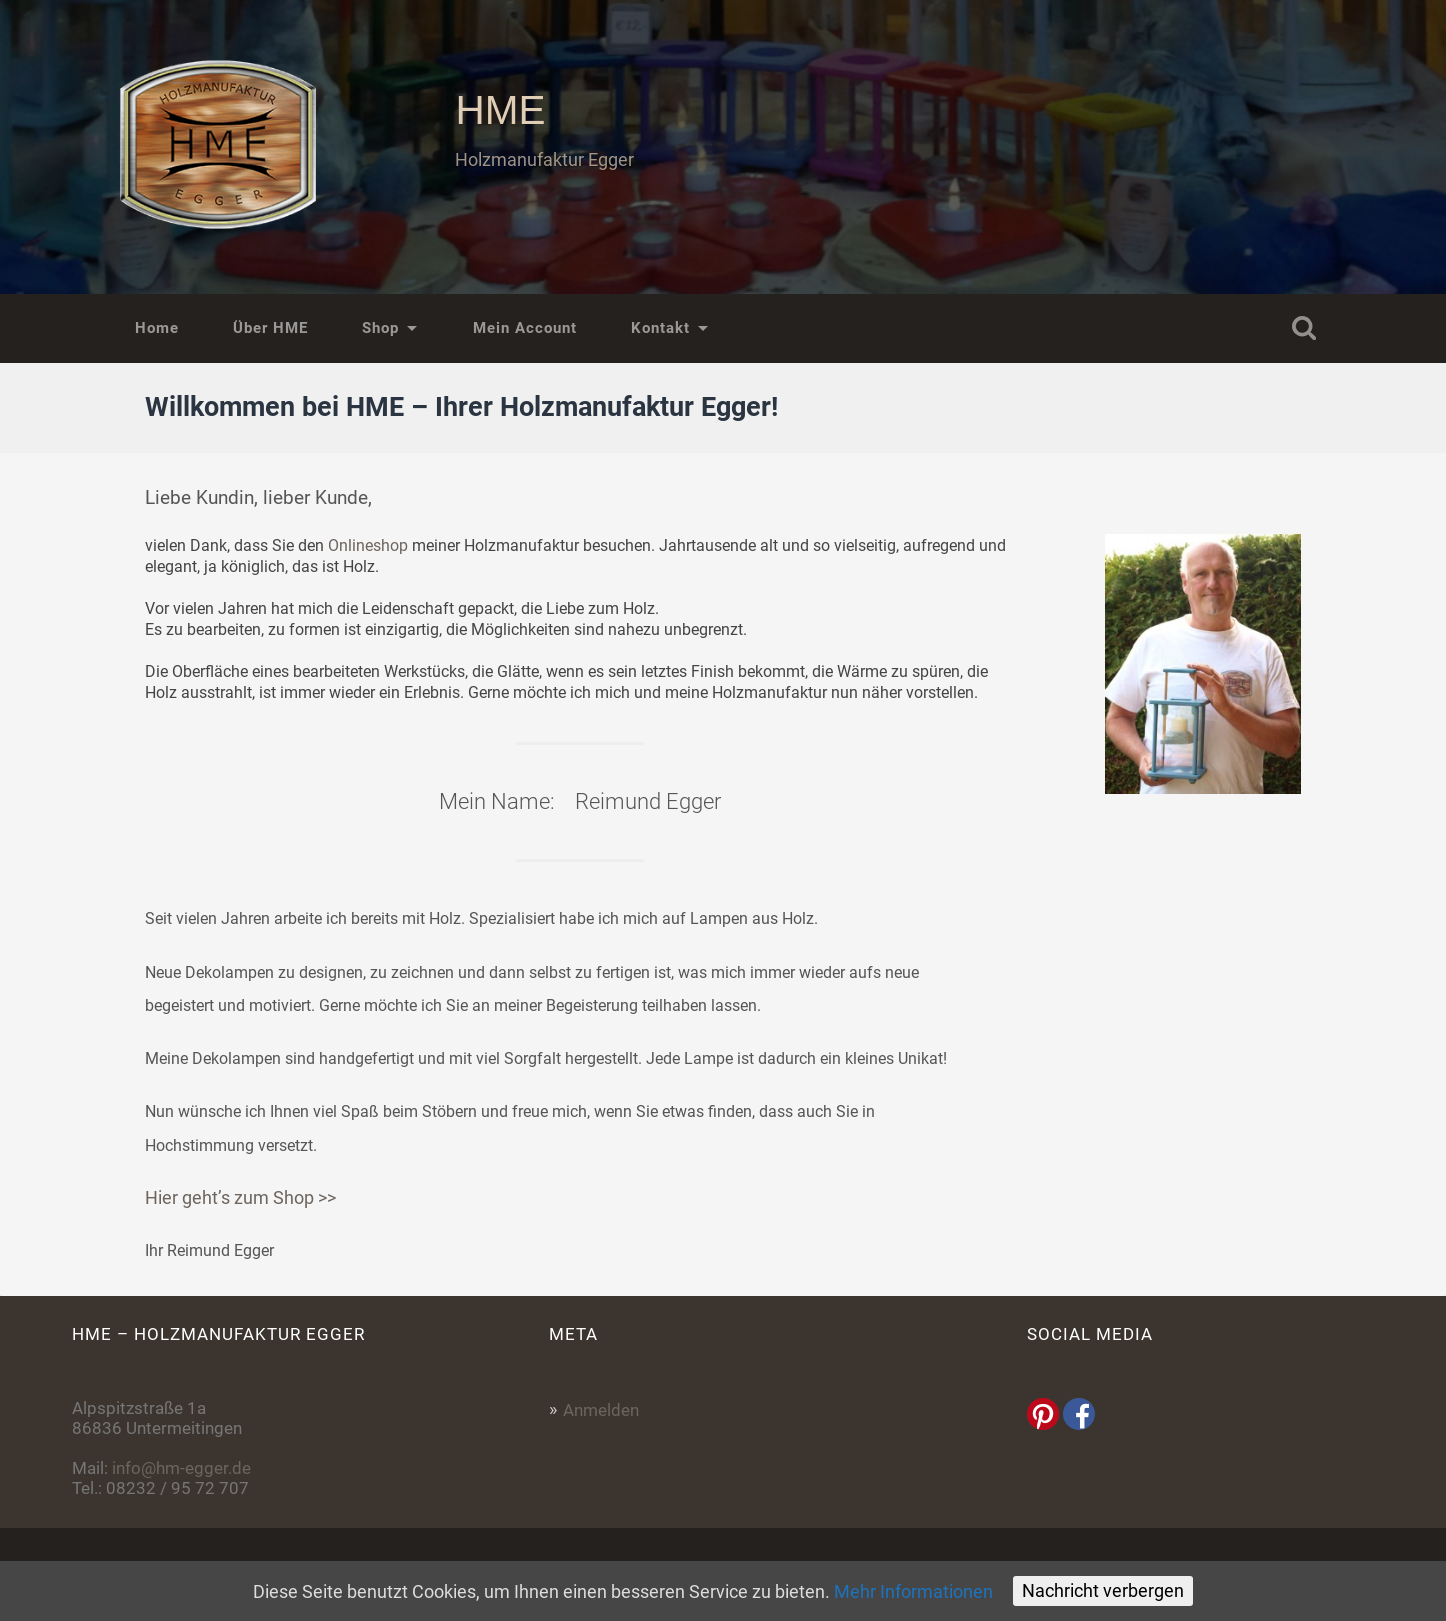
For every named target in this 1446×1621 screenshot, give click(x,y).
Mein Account (525, 328)
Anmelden (601, 1410)
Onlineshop (368, 545)
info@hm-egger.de (181, 1468)
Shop (380, 328)
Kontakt (660, 328)
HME (500, 110)
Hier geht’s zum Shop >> (240, 1197)
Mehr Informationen (913, 1591)
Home (157, 328)
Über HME (270, 328)
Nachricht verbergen (1103, 1590)
